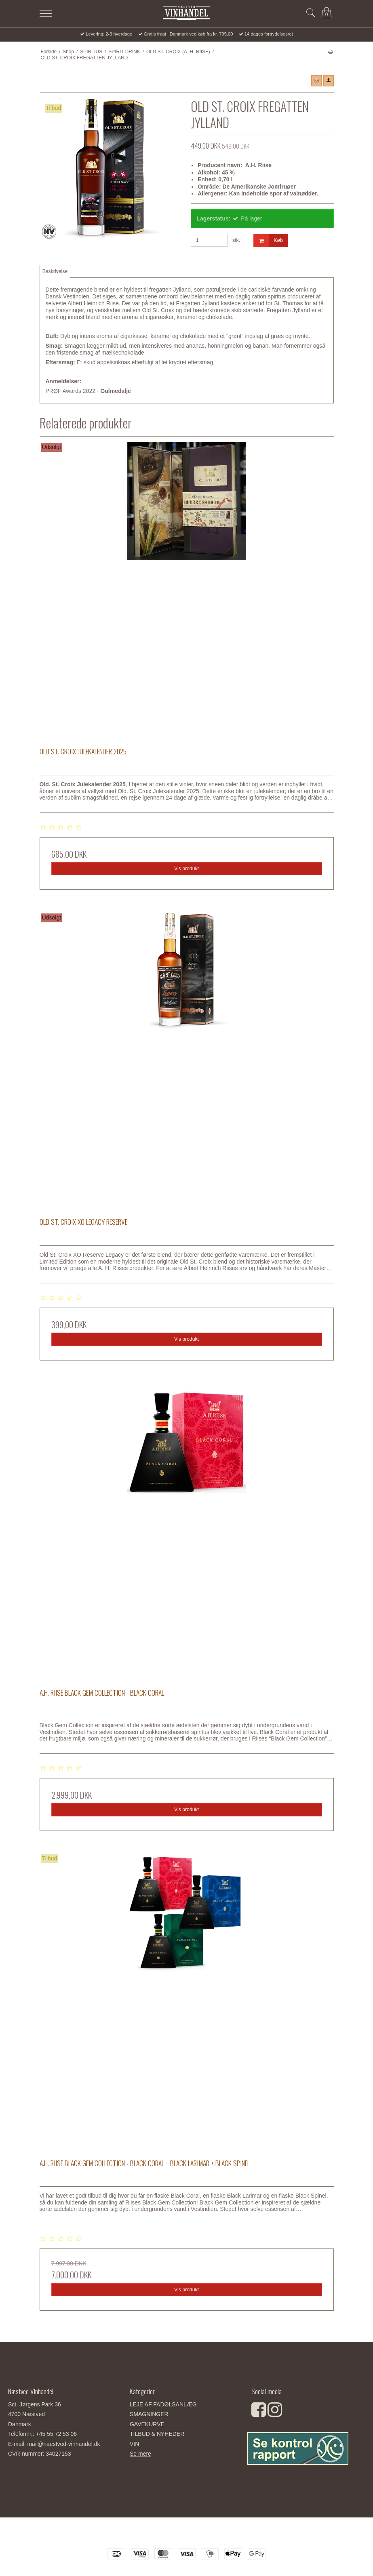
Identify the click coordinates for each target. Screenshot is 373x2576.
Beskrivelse (55, 271)
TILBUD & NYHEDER (157, 2434)
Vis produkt (186, 868)
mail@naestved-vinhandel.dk (63, 2444)
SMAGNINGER (149, 2414)
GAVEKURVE (147, 2424)
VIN (134, 2444)
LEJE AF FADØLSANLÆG (163, 2404)
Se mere (140, 2453)
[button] (316, 80)
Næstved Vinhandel (186, 2535)
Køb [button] (268, 240)
